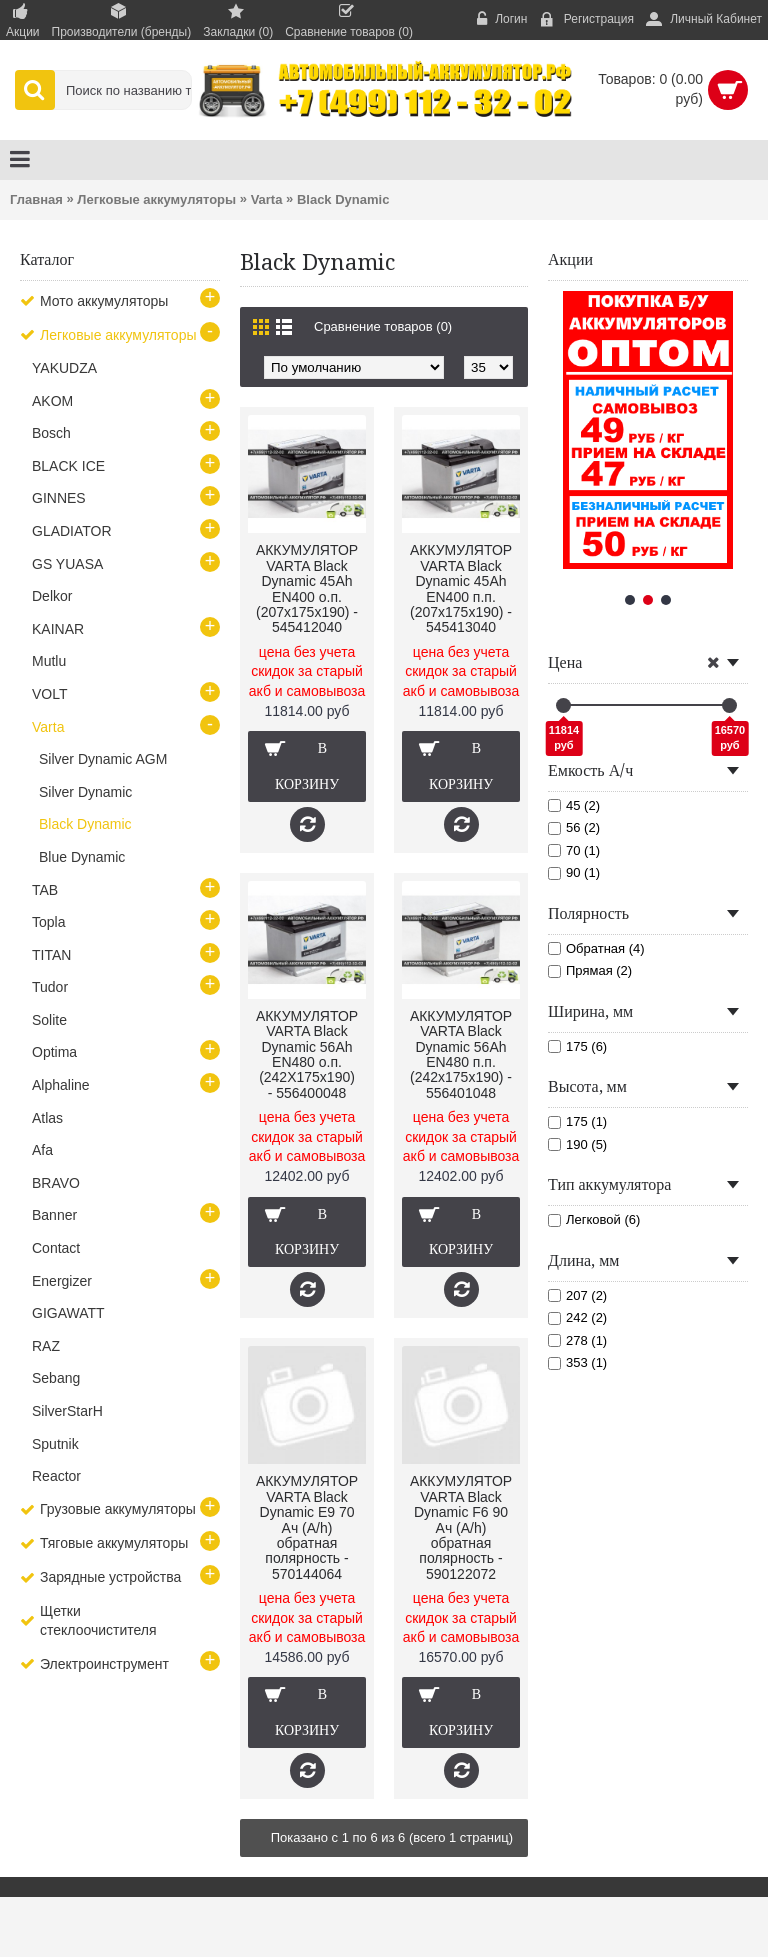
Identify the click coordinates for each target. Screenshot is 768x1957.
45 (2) (574, 805)
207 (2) (577, 1295)
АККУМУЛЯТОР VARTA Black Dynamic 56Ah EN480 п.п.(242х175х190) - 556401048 (461, 1054)
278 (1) (577, 1340)
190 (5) (577, 1144)
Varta (267, 199)
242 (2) (577, 1317)
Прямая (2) (590, 970)
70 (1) (574, 850)
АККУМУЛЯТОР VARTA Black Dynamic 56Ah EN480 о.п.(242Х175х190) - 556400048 (307, 1054)
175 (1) (577, 1121)
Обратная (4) (596, 948)
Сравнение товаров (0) (383, 326)
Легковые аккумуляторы (156, 199)
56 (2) (574, 827)
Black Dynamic (343, 199)
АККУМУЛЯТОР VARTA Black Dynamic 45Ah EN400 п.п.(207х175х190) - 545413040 (461, 588)
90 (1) (574, 872)
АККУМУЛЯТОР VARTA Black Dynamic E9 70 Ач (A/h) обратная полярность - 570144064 (307, 1527)
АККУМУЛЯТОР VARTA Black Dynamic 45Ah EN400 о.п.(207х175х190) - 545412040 (307, 588)
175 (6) (577, 1046)
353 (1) (577, 1362)
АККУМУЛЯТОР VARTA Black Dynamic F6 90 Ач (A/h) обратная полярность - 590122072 (461, 1527)
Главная (36, 199)
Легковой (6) (594, 1219)
